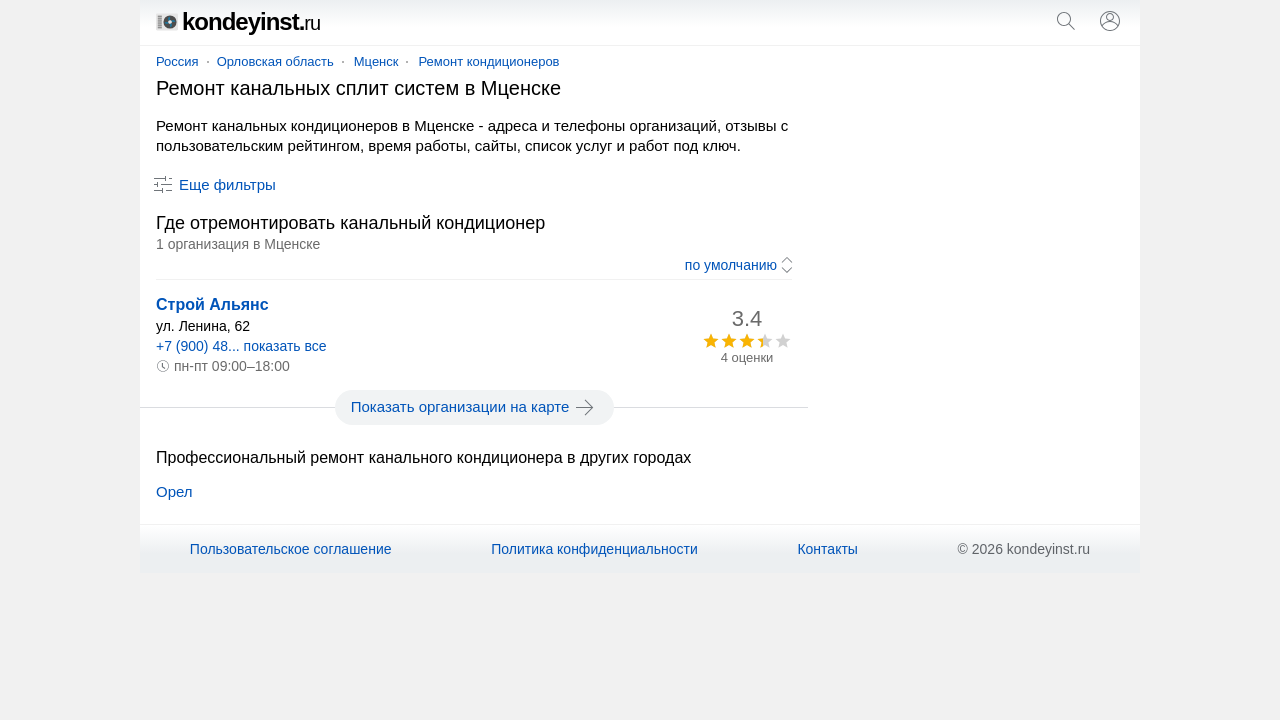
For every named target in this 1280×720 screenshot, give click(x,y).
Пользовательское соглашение (291, 549)
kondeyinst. (238, 21)
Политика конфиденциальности (594, 549)
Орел (174, 491)
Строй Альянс (212, 304)
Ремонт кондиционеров (488, 61)
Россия (177, 61)
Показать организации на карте (474, 407)
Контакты (827, 549)
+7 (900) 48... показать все (241, 346)
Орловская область (275, 61)
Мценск (376, 61)
